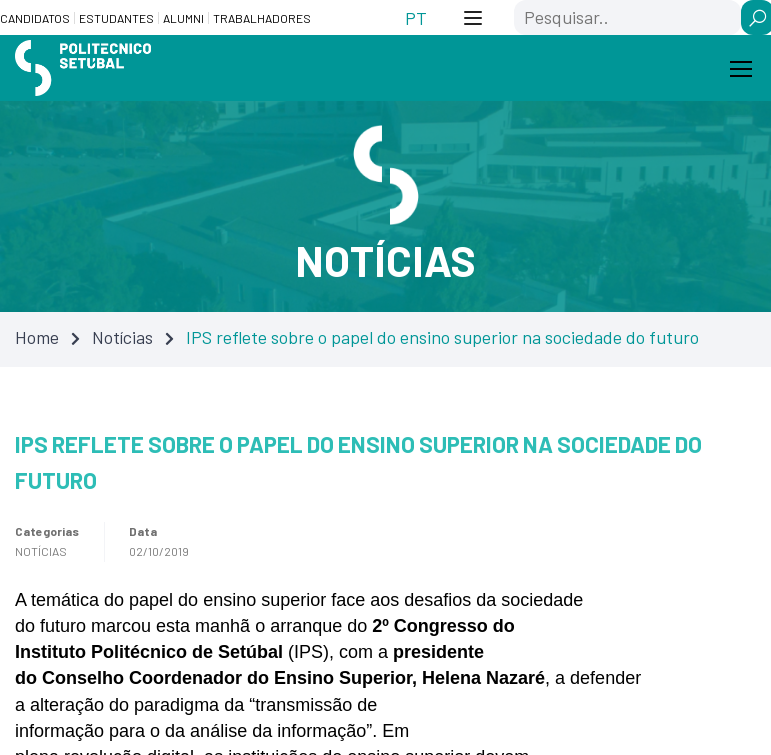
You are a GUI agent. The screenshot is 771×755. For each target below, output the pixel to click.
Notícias (122, 337)
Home (37, 337)
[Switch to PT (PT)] (416, 17)
